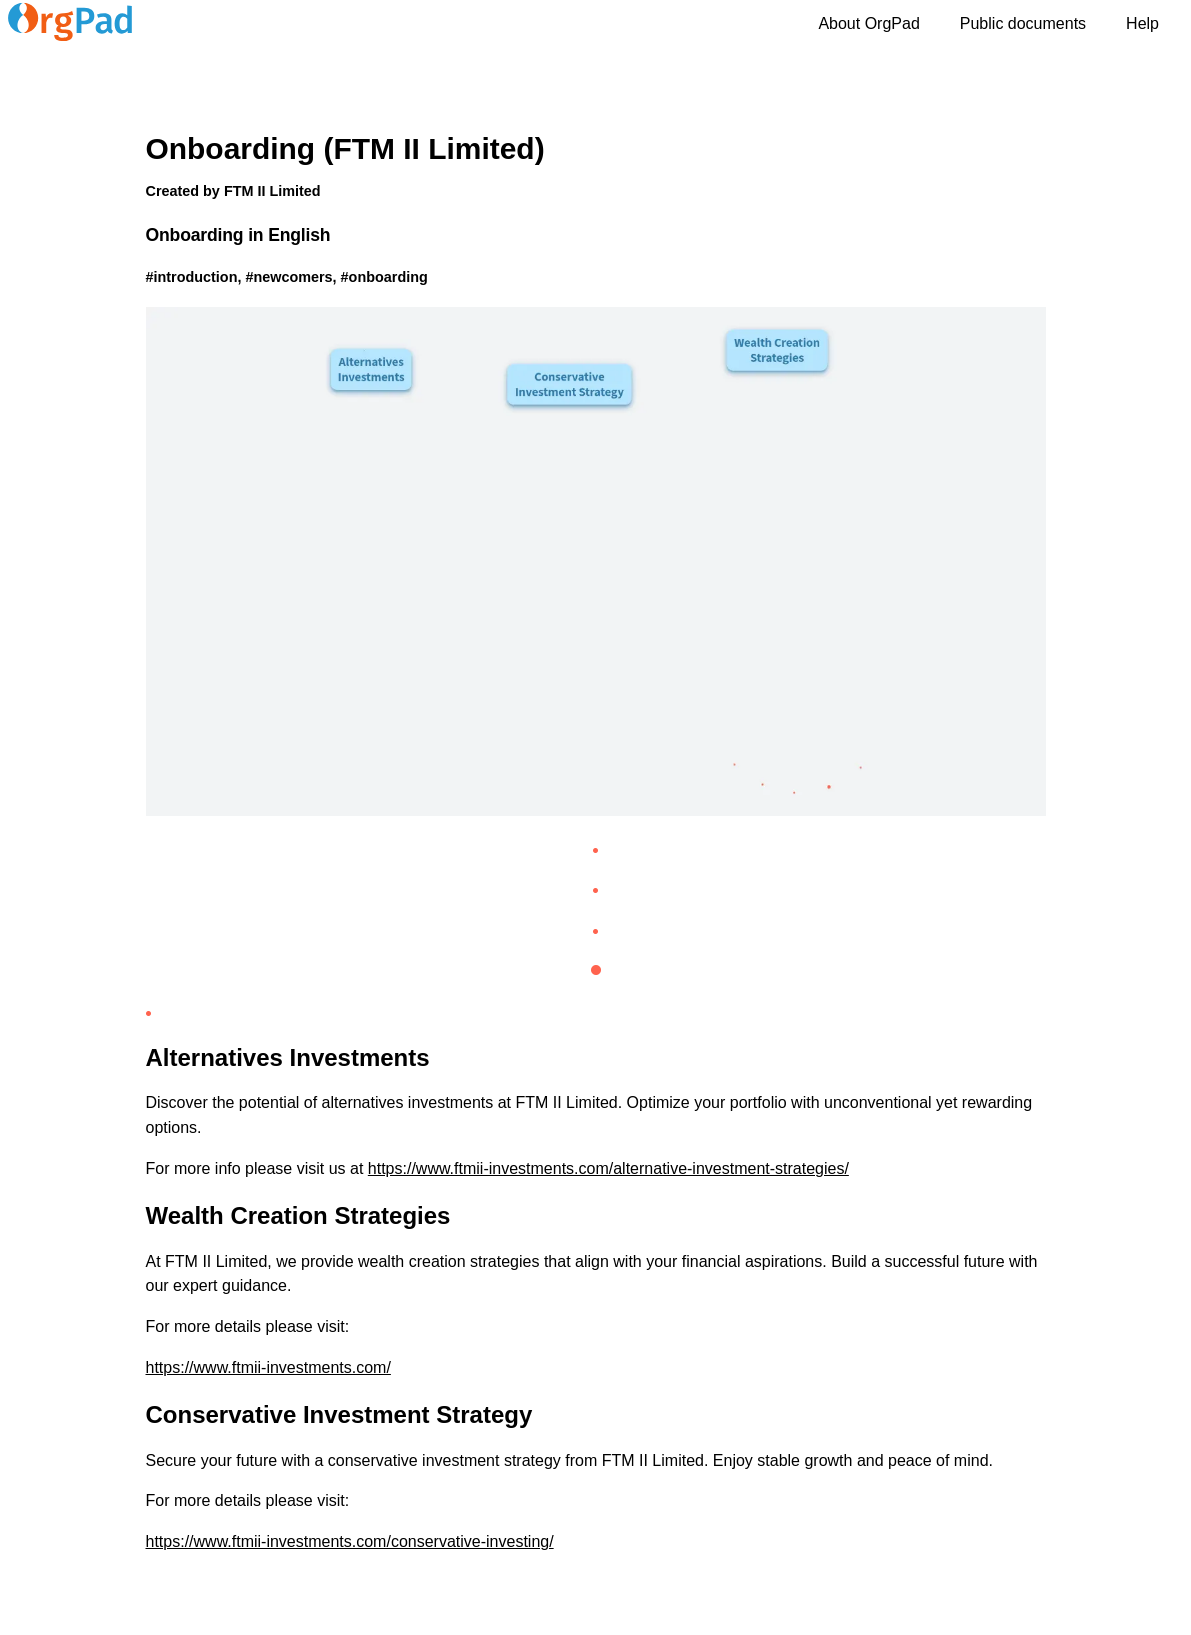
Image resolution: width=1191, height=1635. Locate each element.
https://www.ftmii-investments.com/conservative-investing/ (350, 1541)
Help (1142, 23)
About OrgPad (868, 23)
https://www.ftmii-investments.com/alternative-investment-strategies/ (608, 1168)
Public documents (1023, 23)
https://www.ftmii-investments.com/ (268, 1367)
